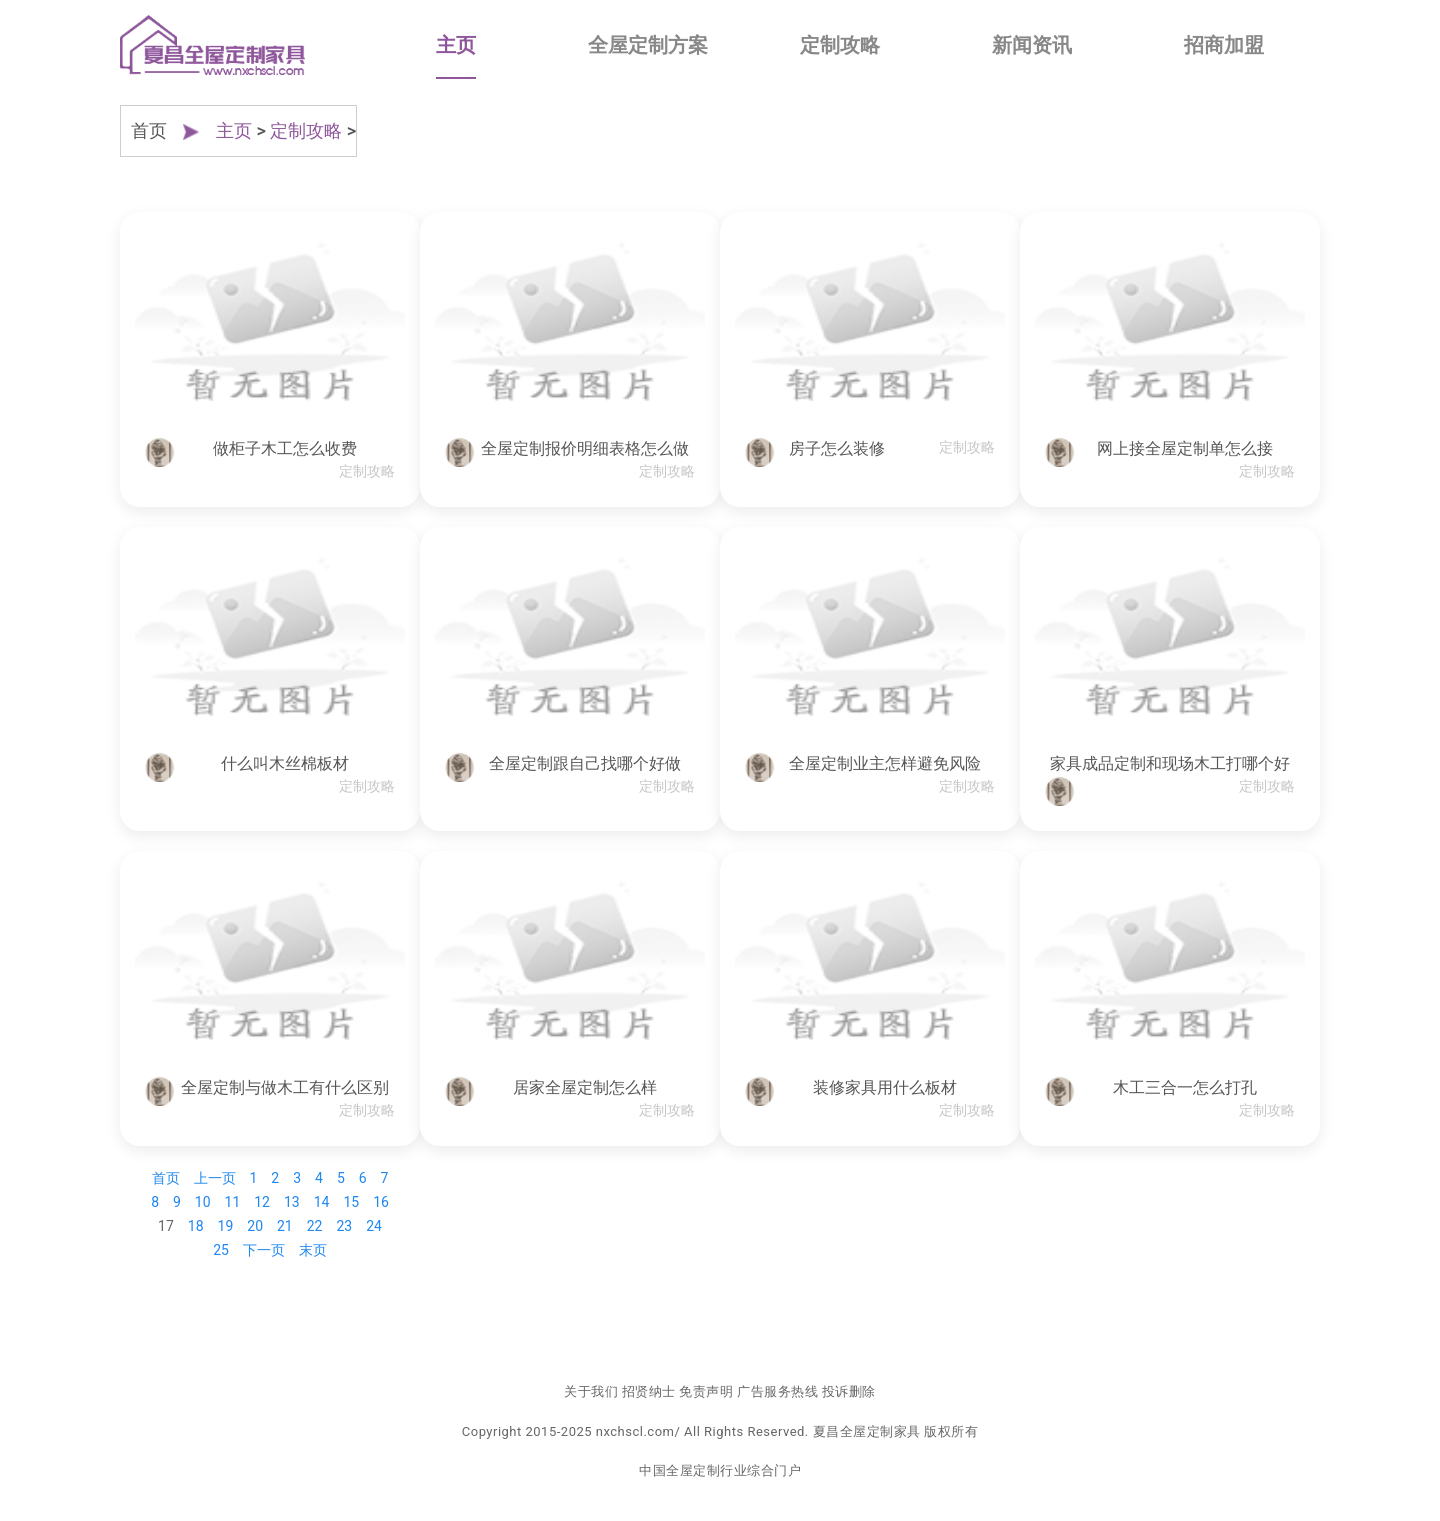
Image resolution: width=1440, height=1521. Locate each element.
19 (226, 1226)
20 (255, 1226)
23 (344, 1226)
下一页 (264, 1250)
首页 (166, 1178)
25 (221, 1250)
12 (262, 1202)
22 (315, 1226)
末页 (313, 1250)
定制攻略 (840, 45)
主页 (456, 45)
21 (285, 1226)
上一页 (215, 1178)
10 (203, 1202)
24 (374, 1226)
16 (381, 1202)
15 (351, 1202)
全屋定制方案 (648, 45)
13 (292, 1202)
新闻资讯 (1032, 45)
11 (233, 1202)
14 (322, 1202)
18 (196, 1226)
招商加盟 (1224, 45)
